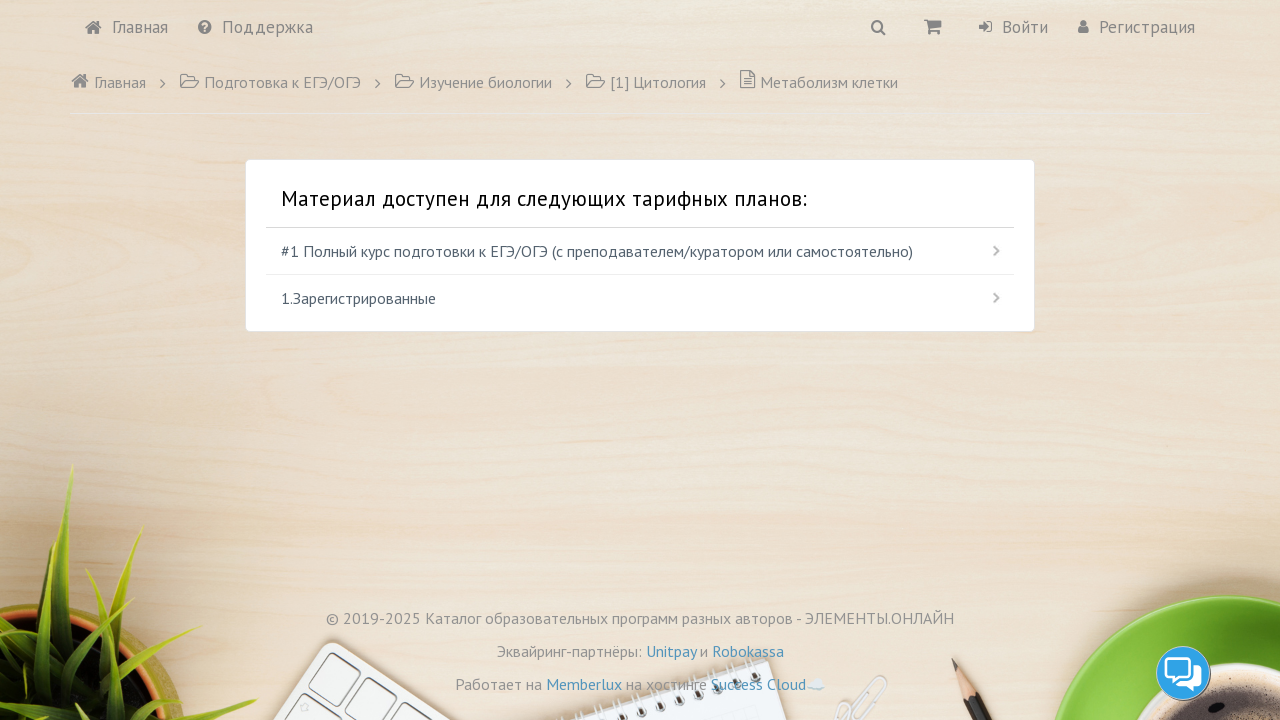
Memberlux (584, 684)
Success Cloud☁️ (768, 684)
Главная (126, 27)
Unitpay (671, 651)
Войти (1013, 27)
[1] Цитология (645, 82)
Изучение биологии (473, 82)
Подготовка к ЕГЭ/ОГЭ (270, 82)
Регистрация (1136, 27)
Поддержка (255, 27)
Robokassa (748, 651)
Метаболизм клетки (818, 82)
